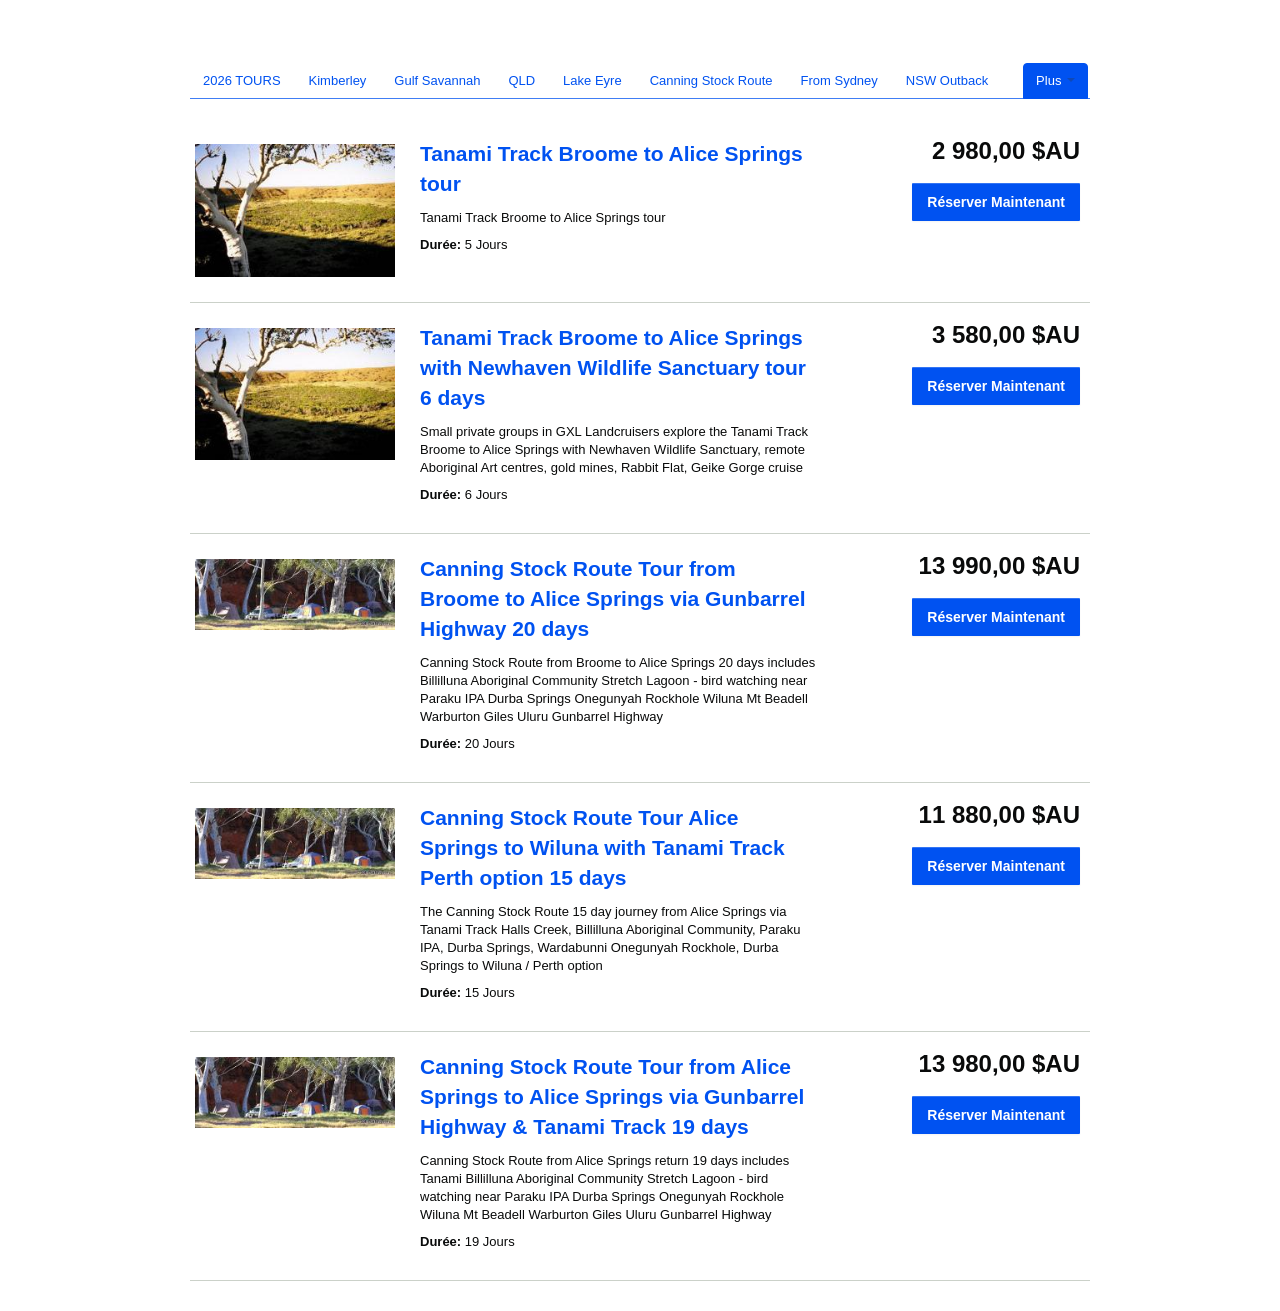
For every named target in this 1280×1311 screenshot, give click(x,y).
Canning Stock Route (711, 80)
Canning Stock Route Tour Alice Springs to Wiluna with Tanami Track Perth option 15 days (602, 847)
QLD (521, 80)
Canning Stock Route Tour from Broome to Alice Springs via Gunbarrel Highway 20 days (612, 598)
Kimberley (338, 80)
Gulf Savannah (437, 80)
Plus (1055, 80)
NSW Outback (947, 80)
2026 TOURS (242, 80)
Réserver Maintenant (996, 202)
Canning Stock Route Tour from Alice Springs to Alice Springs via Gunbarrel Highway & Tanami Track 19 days (612, 1096)
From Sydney (839, 80)
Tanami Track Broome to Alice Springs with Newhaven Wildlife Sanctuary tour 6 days (613, 367)
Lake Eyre (592, 80)
